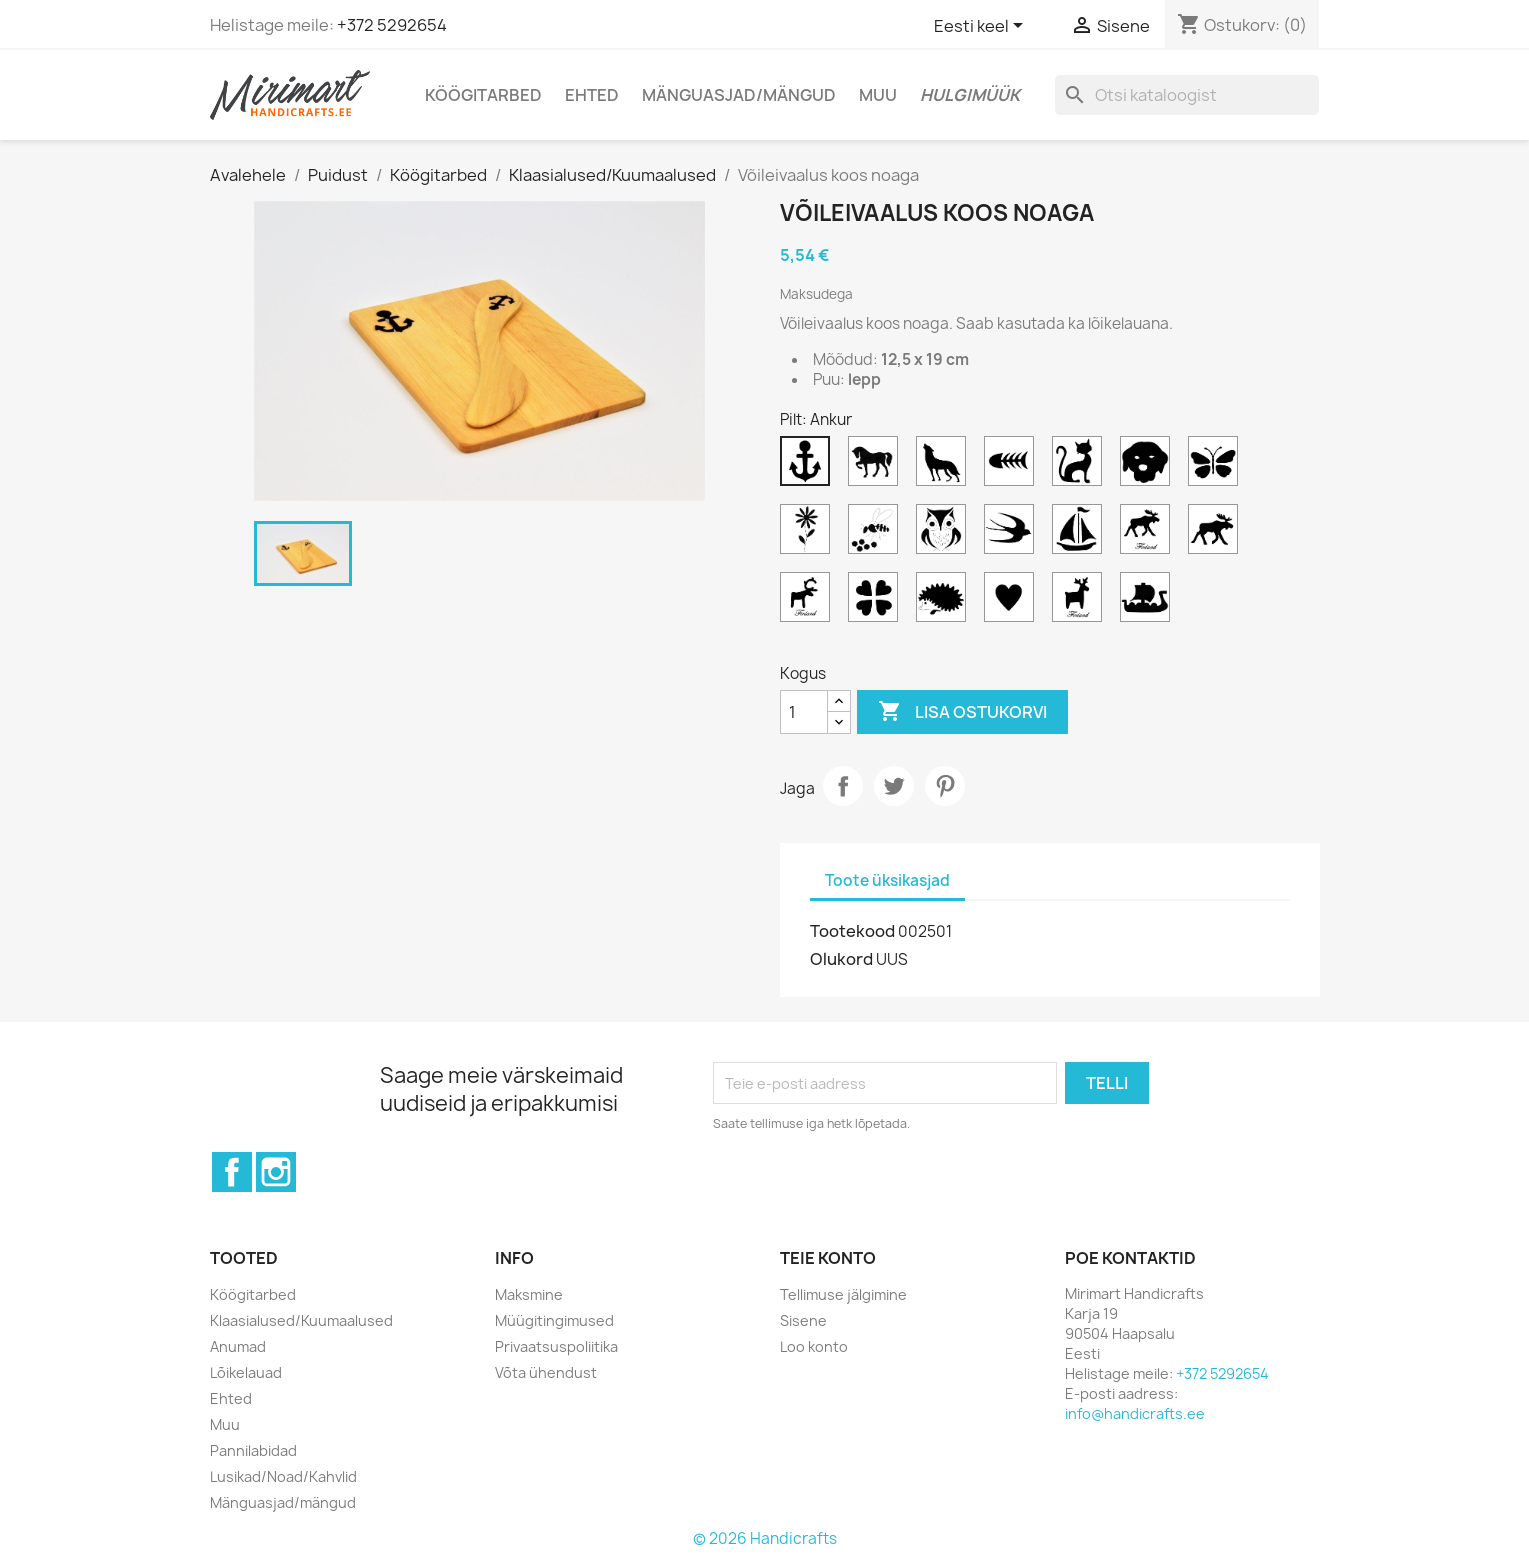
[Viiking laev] (1149, 602)
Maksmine (529, 1294)
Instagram (276, 1172)
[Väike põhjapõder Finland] (1081, 602)
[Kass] (1081, 466)
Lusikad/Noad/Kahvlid (283, 1476)
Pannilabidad (253, 1450)
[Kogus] (804, 712)
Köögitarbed (483, 95)
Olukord (841, 959)
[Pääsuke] (1013, 534)
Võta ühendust (546, 1372)
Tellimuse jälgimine (843, 1294)
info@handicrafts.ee (1135, 1413)
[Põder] (1217, 534)
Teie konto (828, 1258)
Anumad (238, 1346)
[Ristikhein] (877, 602)
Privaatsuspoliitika (556, 1346)
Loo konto (814, 1346)
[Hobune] (877, 466)
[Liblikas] (1217, 466)
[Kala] (1013, 466)
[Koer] (1149, 466)
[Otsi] (1187, 95)
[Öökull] (945, 534)
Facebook (232, 1172)
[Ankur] (809, 466)
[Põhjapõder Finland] (809, 602)
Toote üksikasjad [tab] (887, 880)
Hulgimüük (970, 95)
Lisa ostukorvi (962, 712)
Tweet (894, 786)
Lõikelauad (246, 1372)
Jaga (843, 786)
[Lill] (809, 534)
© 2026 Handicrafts (765, 1538)
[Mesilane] (877, 534)
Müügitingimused (554, 1320)
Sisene (803, 1320)
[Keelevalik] (982, 27)
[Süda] (1013, 602)
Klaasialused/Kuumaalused (301, 1320)
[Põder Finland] (1149, 534)
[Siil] (945, 602)
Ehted (592, 95)
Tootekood (852, 931)
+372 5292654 (392, 25)
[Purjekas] (1081, 534)
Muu (878, 95)
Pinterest (945, 786)
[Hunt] (945, 466)
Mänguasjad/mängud (739, 95)
